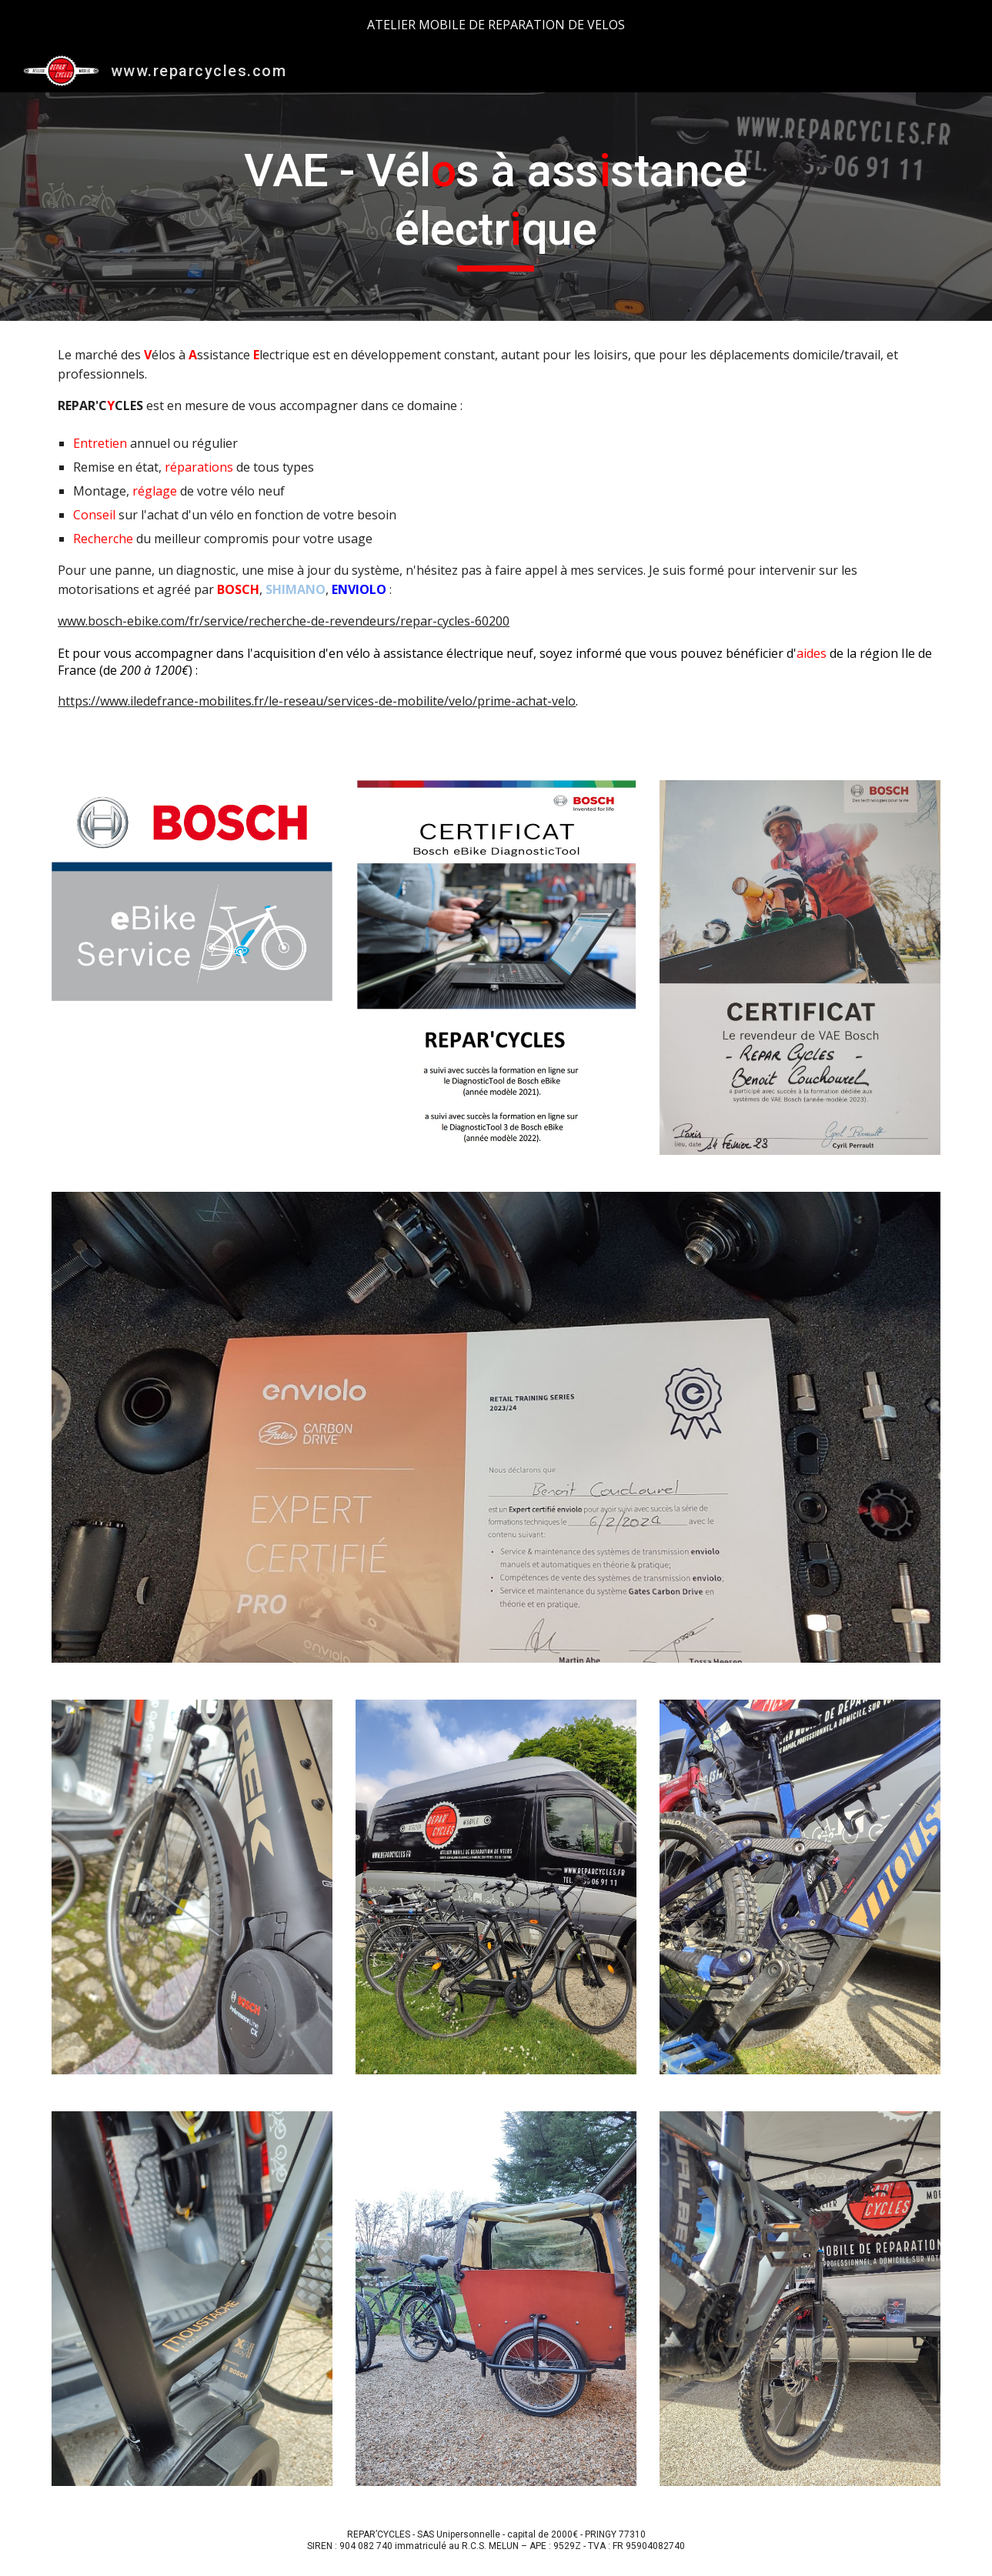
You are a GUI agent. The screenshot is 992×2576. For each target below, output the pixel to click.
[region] (496, 24)
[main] (496, 206)
